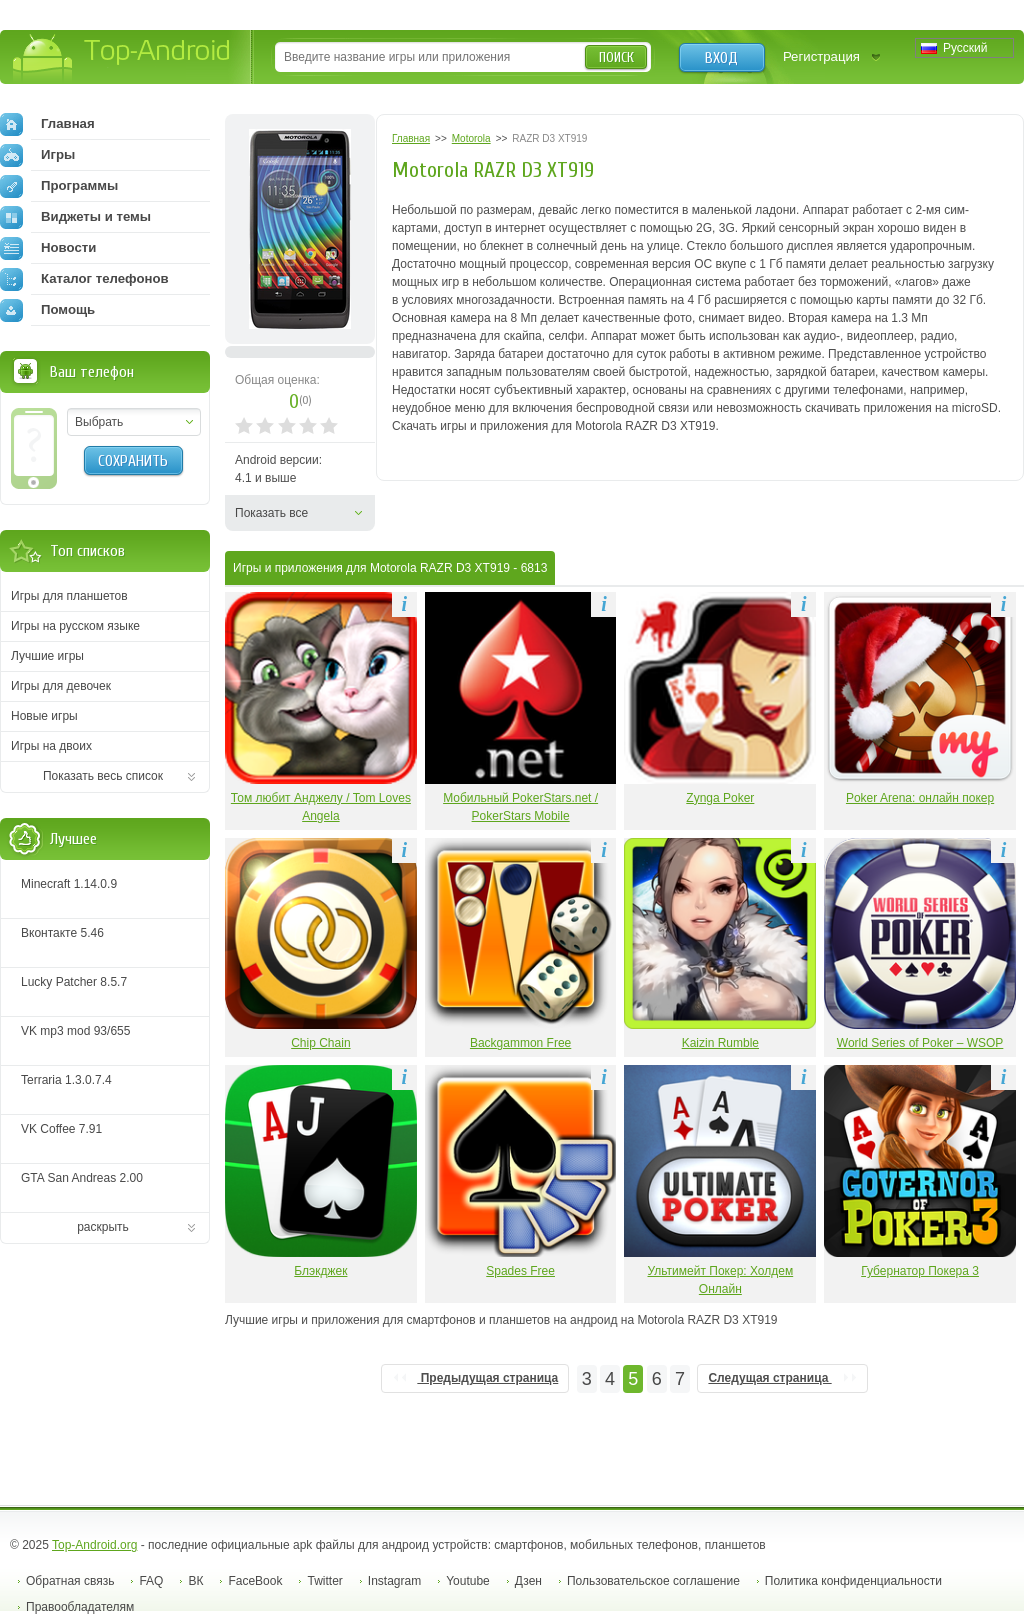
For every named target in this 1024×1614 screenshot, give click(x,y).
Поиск (616, 57)
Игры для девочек (61, 686)
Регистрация (821, 56)
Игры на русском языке (75, 626)
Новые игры (44, 716)
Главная (47, 124)
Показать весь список (103, 776)
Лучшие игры (47, 656)
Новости (48, 248)
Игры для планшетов (69, 596)
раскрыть (103, 1227)
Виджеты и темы (75, 217)
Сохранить (133, 461)
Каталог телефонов (84, 279)
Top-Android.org (94, 1545)
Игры (37, 155)
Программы (59, 186)
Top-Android (122, 58)
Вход (721, 58)
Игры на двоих (51, 746)
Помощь (47, 310)
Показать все (271, 513)
